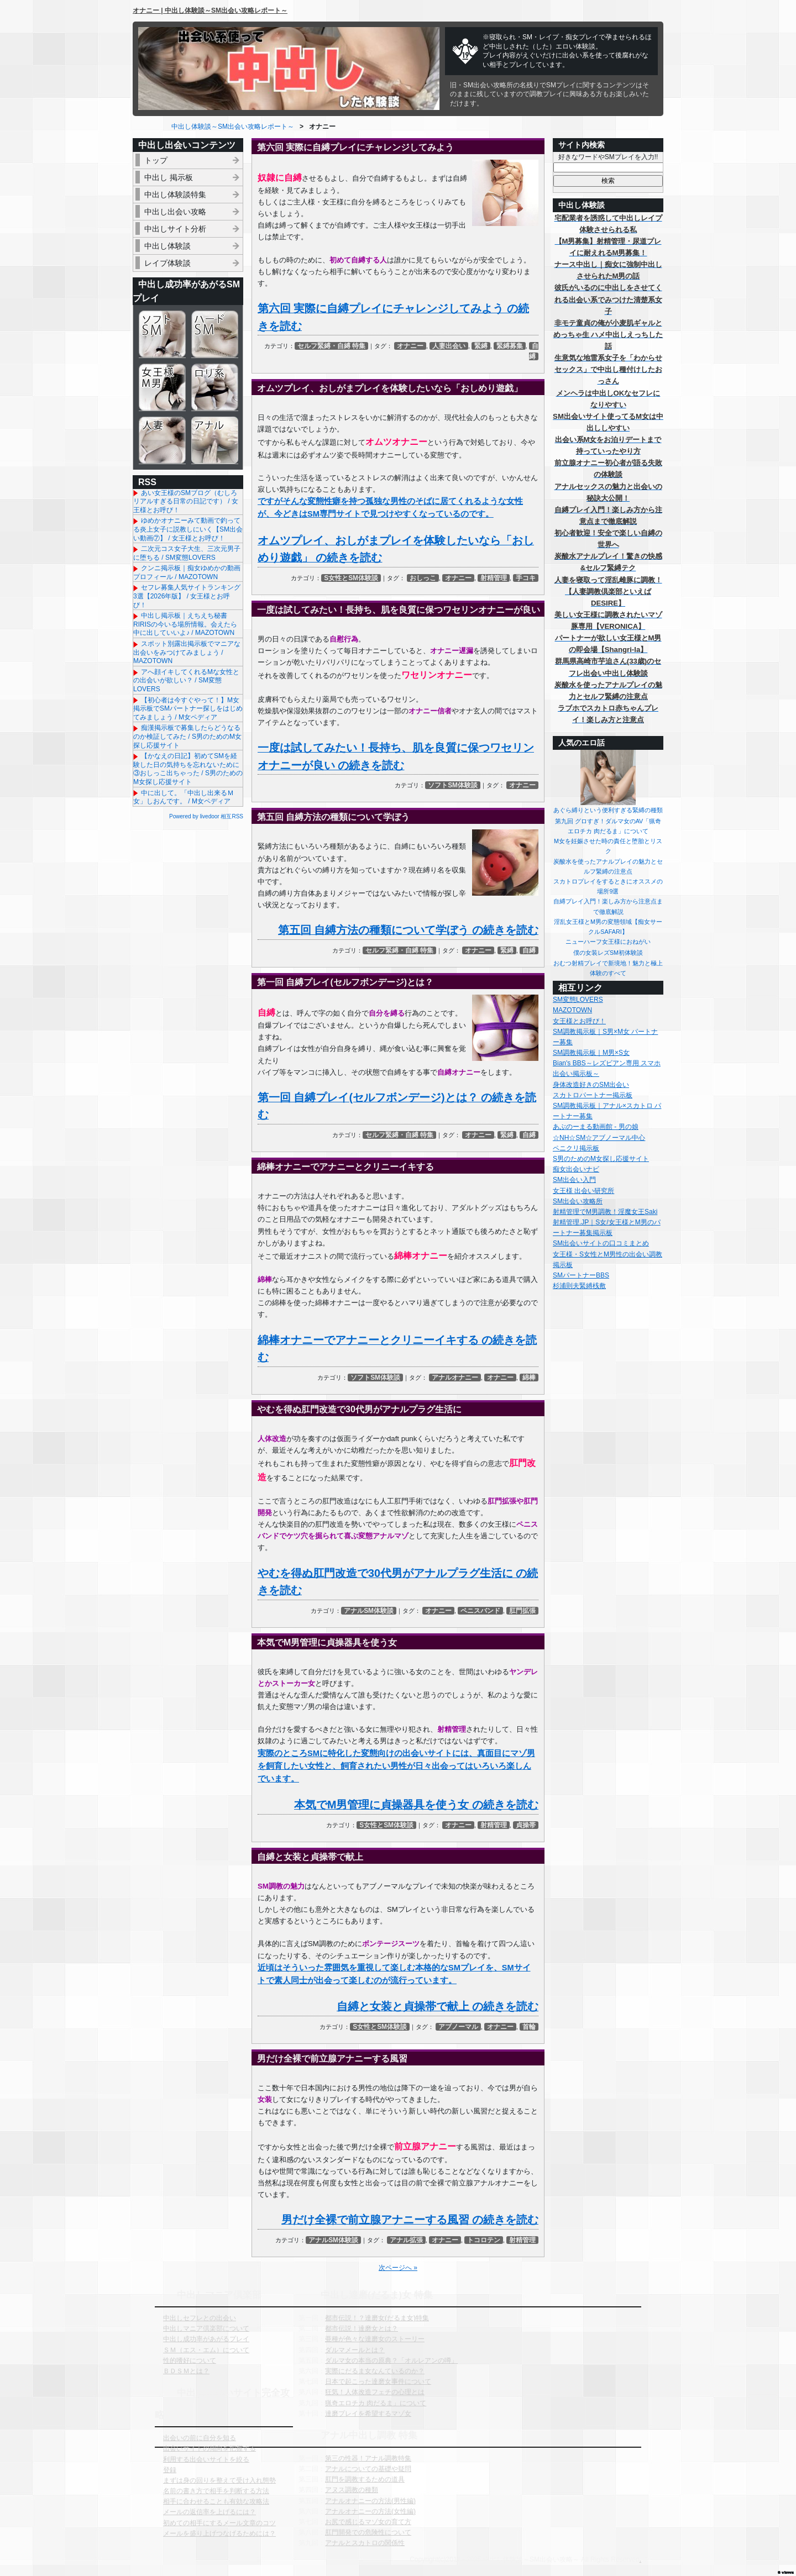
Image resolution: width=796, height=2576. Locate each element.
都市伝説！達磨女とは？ (361, 2328)
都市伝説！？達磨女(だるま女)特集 (377, 2318)
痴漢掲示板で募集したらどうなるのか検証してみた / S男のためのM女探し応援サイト (187, 736)
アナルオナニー (455, 1377)
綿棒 (529, 1377)
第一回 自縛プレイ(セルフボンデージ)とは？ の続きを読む (397, 1106)
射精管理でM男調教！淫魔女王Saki (605, 1212)
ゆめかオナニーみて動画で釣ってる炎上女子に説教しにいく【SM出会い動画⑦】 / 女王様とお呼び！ (188, 529)
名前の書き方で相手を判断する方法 (216, 2491)
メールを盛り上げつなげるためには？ (219, 2533)
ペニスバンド (480, 1611)
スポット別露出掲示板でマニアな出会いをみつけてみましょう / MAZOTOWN (186, 652)
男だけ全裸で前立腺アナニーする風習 (332, 2058)
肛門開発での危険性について (368, 2532)
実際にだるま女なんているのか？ (375, 2371)
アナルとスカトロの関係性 (365, 2543)
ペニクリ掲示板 (576, 1148)
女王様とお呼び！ (579, 1021)
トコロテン (483, 2240)
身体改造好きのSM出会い (591, 1085)
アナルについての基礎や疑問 (368, 2469)
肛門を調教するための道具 (365, 2479)
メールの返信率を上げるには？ (209, 2512)
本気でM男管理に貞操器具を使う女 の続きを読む (416, 1805)
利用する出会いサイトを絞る (206, 2459)
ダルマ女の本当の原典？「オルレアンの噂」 (391, 2360)
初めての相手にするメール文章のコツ (219, 2523)
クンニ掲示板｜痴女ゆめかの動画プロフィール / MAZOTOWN (186, 572)
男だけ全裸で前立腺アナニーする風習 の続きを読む (410, 2220)
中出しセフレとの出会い (199, 2318)
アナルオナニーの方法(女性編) (370, 2511)
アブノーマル (458, 2027)
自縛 (529, 950)
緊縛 (481, 346)
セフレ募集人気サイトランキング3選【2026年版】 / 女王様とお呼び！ (186, 595)
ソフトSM (162, 334)
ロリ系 (214, 387)
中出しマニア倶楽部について (206, 2328)
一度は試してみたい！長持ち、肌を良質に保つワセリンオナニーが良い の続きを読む (396, 756)
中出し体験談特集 (175, 194)
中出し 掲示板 (168, 177)
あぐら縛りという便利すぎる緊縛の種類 (608, 810)
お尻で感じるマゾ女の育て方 (368, 2522)
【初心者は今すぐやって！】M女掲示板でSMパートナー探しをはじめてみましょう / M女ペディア (188, 708)
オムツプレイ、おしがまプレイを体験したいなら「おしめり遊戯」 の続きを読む (396, 549)
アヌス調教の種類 (351, 2490)
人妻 (162, 440)
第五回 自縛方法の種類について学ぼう (333, 817)
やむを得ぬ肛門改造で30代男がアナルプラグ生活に (359, 1409)
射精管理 (493, 578)
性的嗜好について (189, 2360)
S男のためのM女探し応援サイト (601, 1159)
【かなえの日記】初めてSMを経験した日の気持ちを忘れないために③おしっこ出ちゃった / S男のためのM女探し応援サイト (188, 769)
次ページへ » (398, 2268)
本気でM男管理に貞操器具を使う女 (327, 1642)
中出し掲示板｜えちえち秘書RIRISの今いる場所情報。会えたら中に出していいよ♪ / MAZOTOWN (185, 624)
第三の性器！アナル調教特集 (368, 2458)
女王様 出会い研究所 (583, 1191)
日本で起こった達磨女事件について (378, 2381)
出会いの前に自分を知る (199, 2438)
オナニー (410, 346)
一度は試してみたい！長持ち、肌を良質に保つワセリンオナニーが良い (398, 609)
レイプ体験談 (167, 263)
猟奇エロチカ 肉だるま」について (375, 2403)
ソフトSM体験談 (453, 785)
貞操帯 (526, 1825)
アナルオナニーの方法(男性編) (370, 2501)
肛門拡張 (522, 1611)
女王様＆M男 (162, 387)
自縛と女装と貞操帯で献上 (310, 1857)
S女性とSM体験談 (351, 578)
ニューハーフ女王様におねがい (608, 941)
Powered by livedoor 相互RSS (206, 816)
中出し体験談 (167, 245)
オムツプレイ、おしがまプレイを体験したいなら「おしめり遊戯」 (389, 388)
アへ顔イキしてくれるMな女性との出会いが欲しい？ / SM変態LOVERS (186, 680)
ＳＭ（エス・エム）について (206, 2350)
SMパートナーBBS (581, 1275)
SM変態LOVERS (578, 999)
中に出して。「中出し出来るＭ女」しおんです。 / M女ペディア (183, 797)
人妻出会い (448, 346)
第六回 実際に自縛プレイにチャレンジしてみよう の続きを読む (393, 317)
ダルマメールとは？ (355, 2350)
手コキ (526, 578)
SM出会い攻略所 (578, 1201)
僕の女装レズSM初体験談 (608, 952)
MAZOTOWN (572, 1010)
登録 (169, 2470)
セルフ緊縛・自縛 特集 (331, 346)
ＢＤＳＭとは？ (186, 2371)
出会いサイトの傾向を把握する (209, 2448)
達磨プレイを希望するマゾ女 (368, 2413)
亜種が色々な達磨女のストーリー (375, 2339)
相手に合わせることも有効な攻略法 (216, 2501)
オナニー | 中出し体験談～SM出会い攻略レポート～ (210, 10)
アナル (214, 440)
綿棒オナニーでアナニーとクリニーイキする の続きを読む (397, 1349)
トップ (155, 160)
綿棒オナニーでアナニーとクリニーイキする (345, 1166)
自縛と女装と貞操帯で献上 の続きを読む (438, 2006)
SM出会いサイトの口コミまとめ (601, 1243)
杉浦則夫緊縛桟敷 (579, 1286)
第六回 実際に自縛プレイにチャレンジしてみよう (355, 147)
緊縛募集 (509, 346)
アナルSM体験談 (369, 1611)
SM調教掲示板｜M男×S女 (591, 1052)
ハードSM (214, 334)
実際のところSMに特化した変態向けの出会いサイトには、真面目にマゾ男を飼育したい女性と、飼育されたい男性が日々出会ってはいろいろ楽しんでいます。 (396, 1766)
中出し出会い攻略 (175, 211)
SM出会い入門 (574, 1180)
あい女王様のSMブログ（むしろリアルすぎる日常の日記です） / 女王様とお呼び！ (185, 501)
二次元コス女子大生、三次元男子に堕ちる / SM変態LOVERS (186, 553)
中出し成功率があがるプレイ (206, 2339)
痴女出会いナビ (576, 1169)
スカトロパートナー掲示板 (592, 1095)
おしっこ (423, 578)
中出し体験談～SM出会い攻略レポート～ (232, 126)
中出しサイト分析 (175, 228)
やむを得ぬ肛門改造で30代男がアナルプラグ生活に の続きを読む (398, 1582)
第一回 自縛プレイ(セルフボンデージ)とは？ (345, 982)
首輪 (529, 2027)
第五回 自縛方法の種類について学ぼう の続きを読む (408, 930)
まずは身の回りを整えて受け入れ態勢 (219, 2480)
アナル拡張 (406, 2240)
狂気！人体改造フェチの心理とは (375, 2392)
